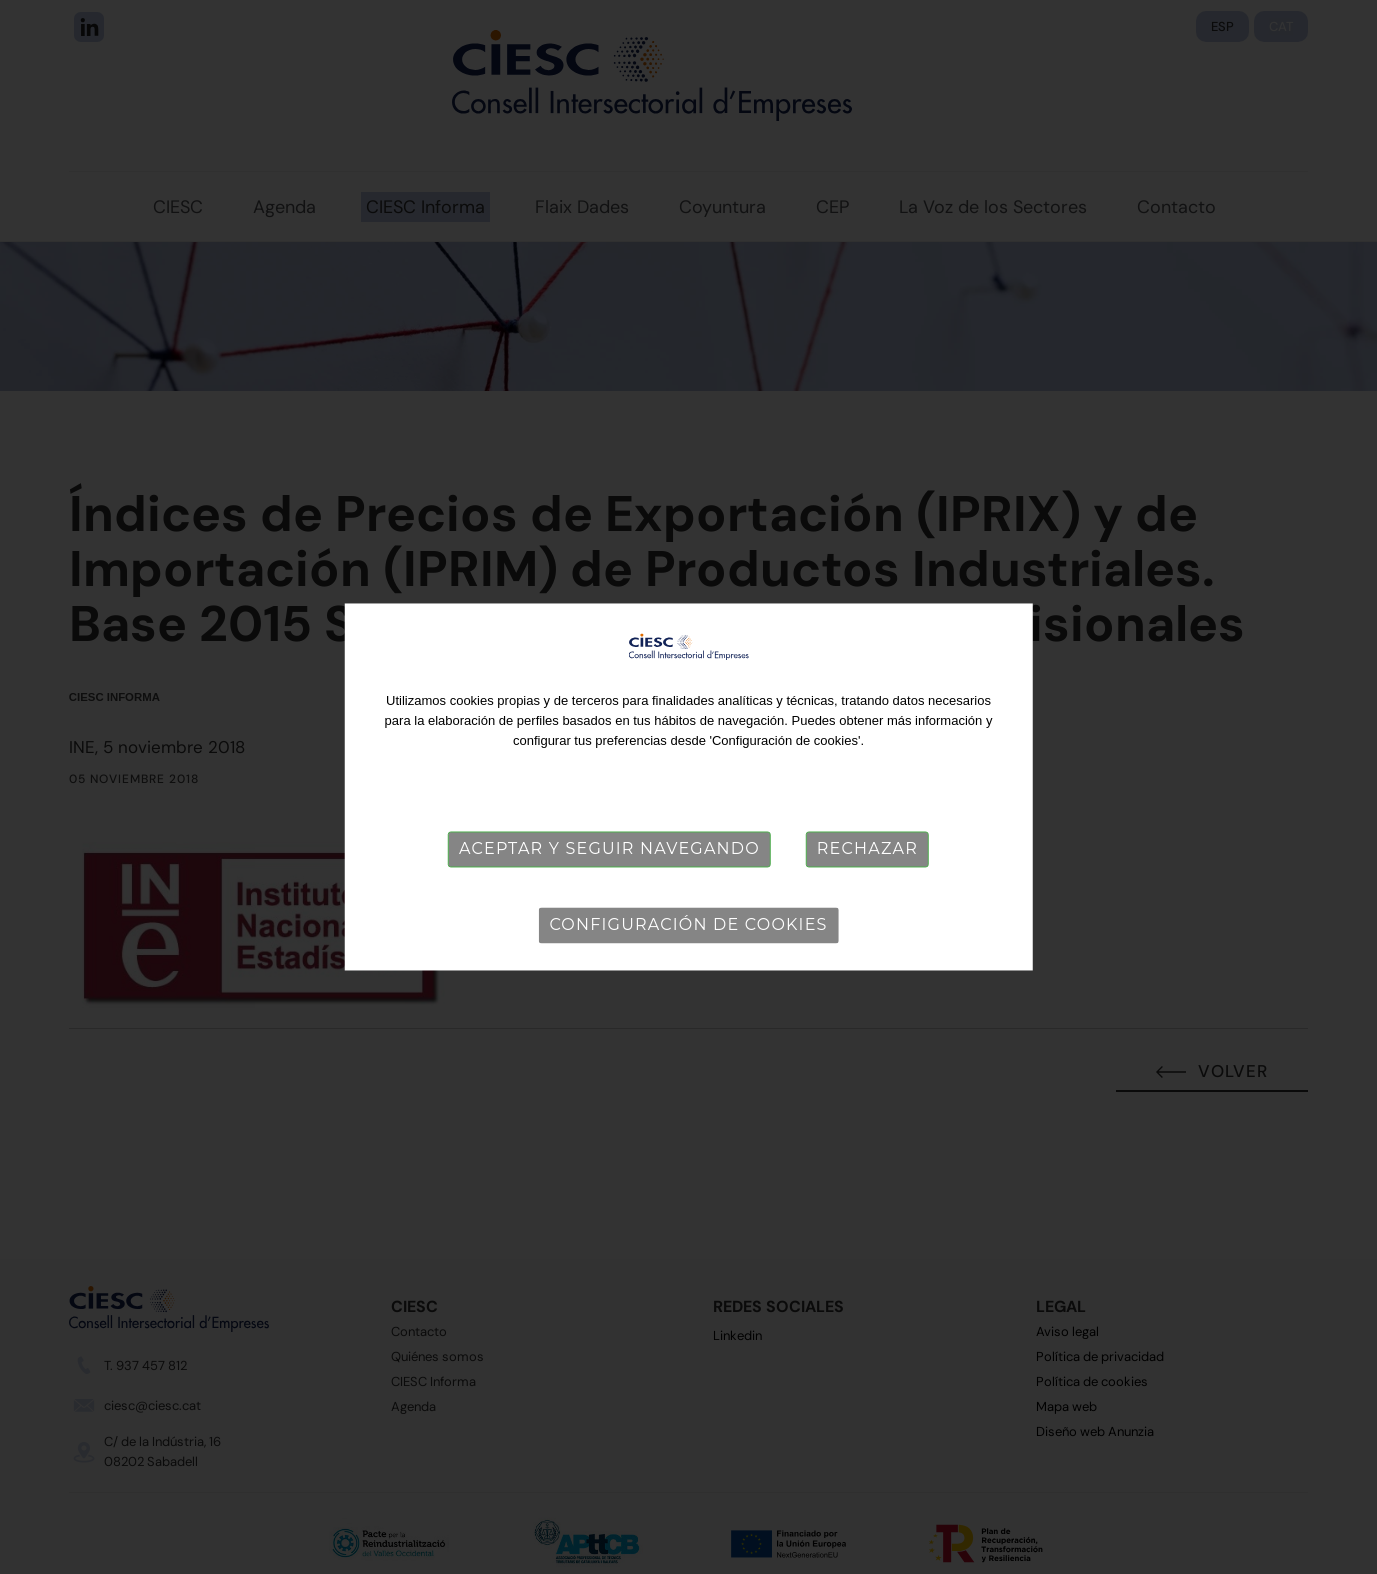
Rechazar (867, 848)
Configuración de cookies (688, 924)
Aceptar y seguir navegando (609, 848)
